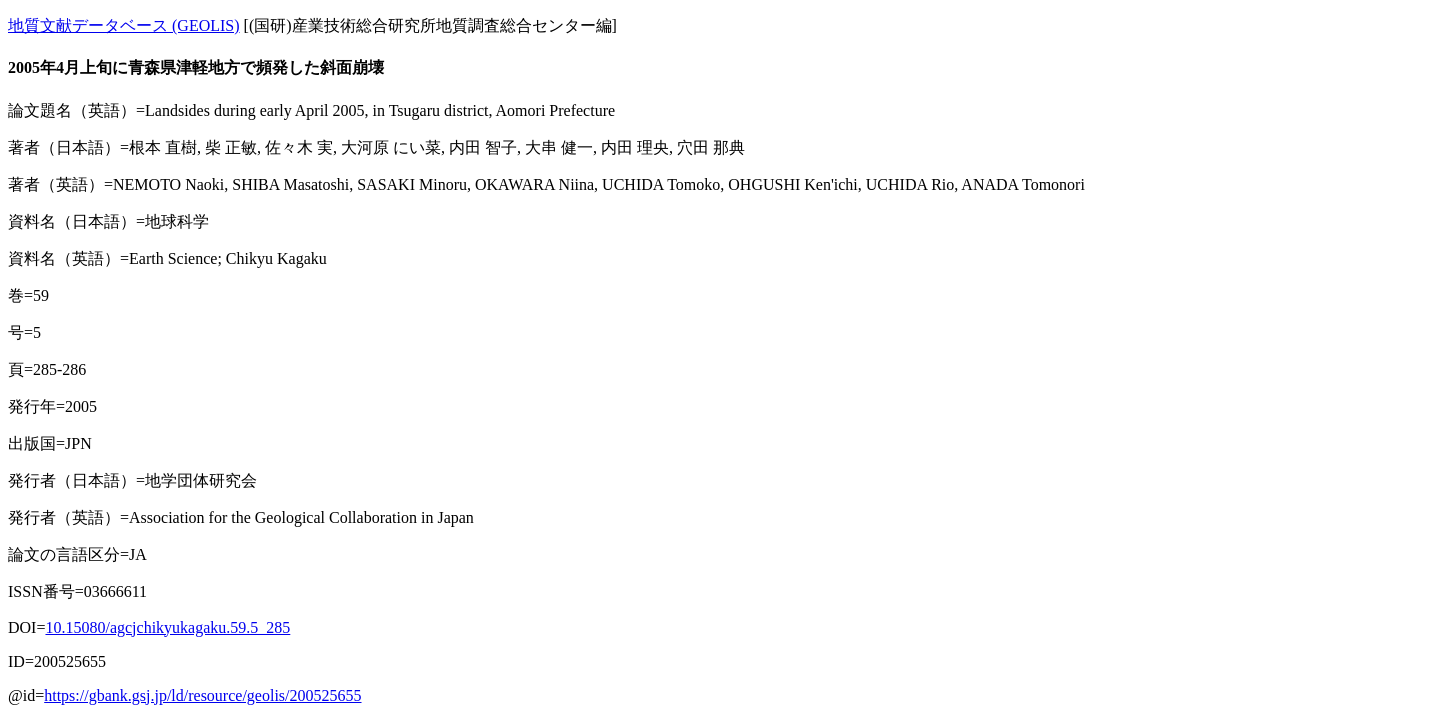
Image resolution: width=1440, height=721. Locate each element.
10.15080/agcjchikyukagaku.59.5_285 (167, 627)
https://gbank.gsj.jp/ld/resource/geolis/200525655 (202, 695)
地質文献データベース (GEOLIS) (124, 25)
